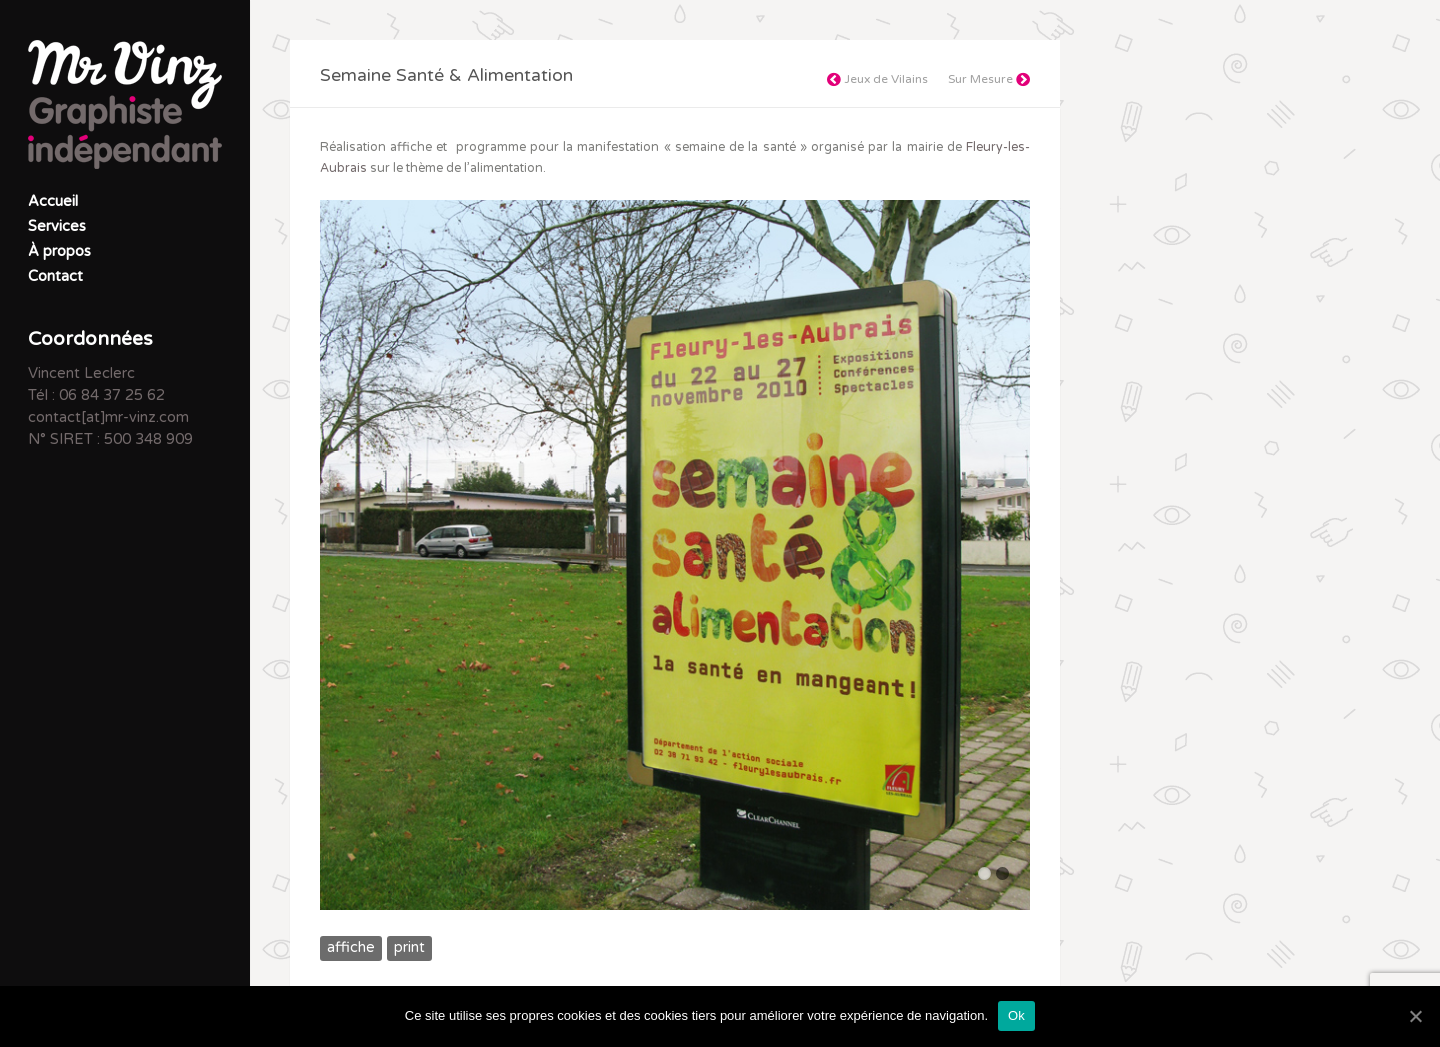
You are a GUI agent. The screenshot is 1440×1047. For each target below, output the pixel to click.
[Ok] (1415, 1016)
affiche (351, 947)
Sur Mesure (989, 79)
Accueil (53, 201)
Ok (1016, 1015)
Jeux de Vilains (877, 79)
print (409, 947)
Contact (55, 276)
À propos (59, 251)
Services (57, 226)
